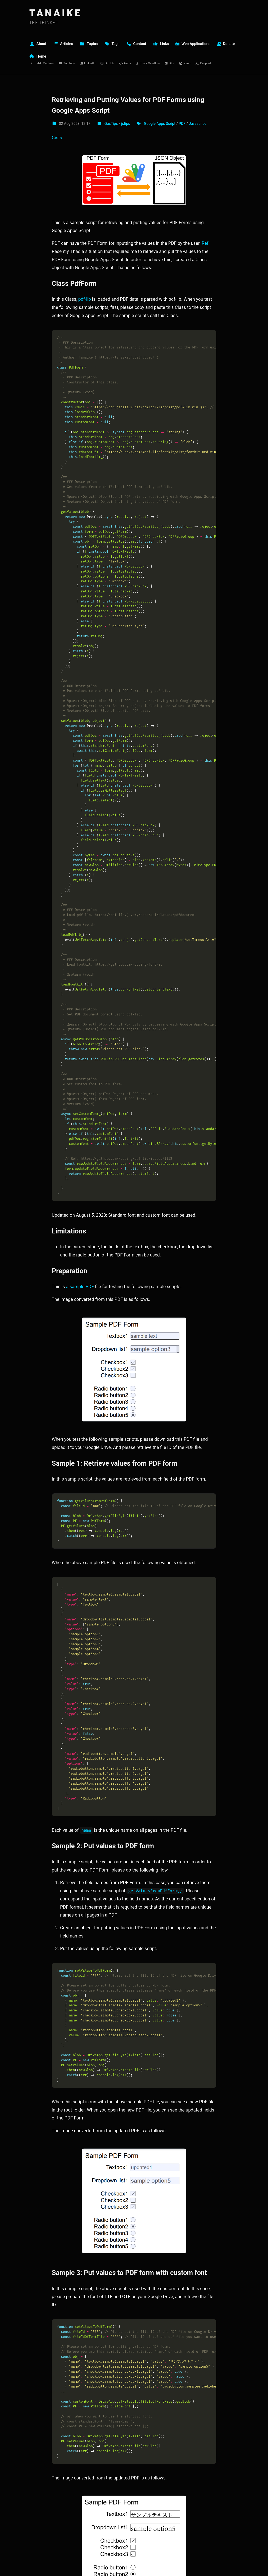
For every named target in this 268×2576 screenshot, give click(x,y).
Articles (63, 44)
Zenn (184, 64)
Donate (226, 44)
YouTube (67, 64)
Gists (125, 64)
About (37, 44)
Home (37, 57)
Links (161, 44)
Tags (112, 44)
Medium (45, 64)
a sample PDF (80, 1287)
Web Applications (192, 44)
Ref (205, 243)
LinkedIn (87, 64)
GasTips (111, 124)
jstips (125, 124)
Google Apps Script (159, 124)
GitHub (107, 64)
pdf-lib (84, 299)
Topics (89, 44)
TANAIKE (57, 13)
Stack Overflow (148, 64)
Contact (136, 44)
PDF (182, 124)
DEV (169, 64)
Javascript (197, 124)
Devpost (203, 64)
